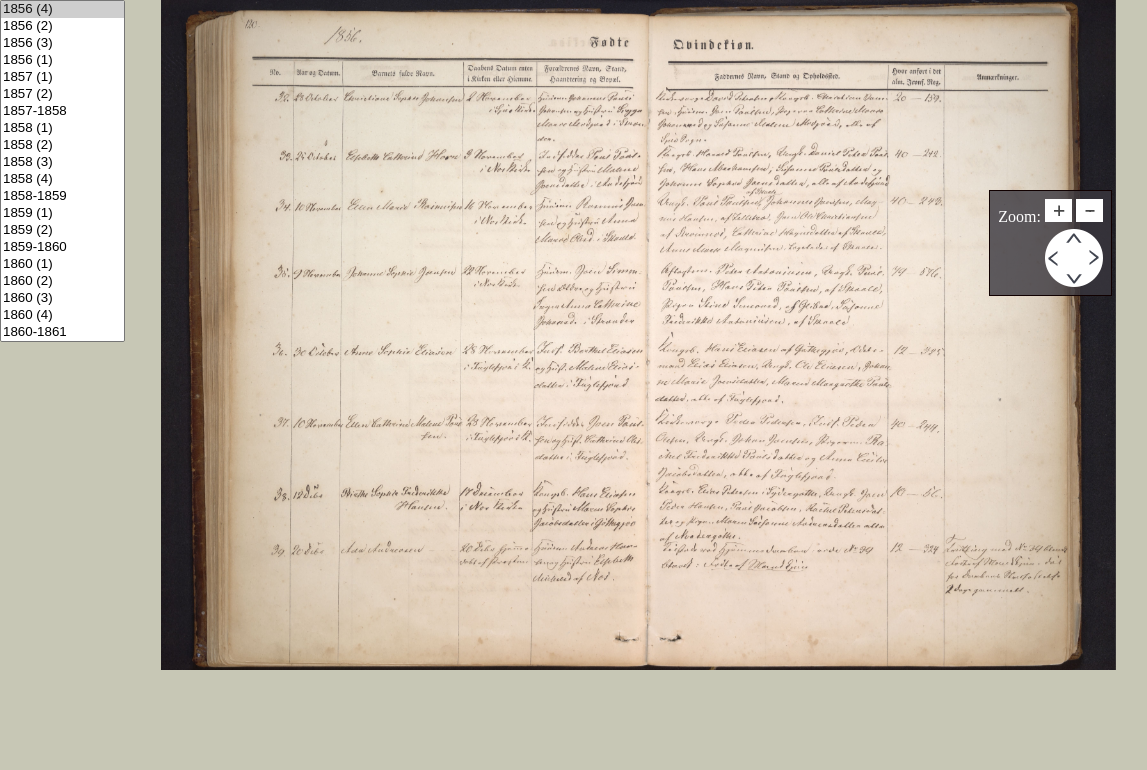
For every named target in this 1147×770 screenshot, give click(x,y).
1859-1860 (62, 247)
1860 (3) (62, 298)
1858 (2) (62, 145)
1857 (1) (62, 77)
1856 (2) (62, 26)
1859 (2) (62, 230)
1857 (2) (62, 94)
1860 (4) (62, 315)
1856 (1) (62, 60)
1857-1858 (62, 111)
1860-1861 (62, 332)
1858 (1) (62, 128)
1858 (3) (62, 162)
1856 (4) (62, 9)
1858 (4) (62, 179)
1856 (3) (62, 43)
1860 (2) (62, 281)
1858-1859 (62, 196)
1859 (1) (62, 213)
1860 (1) (62, 264)
